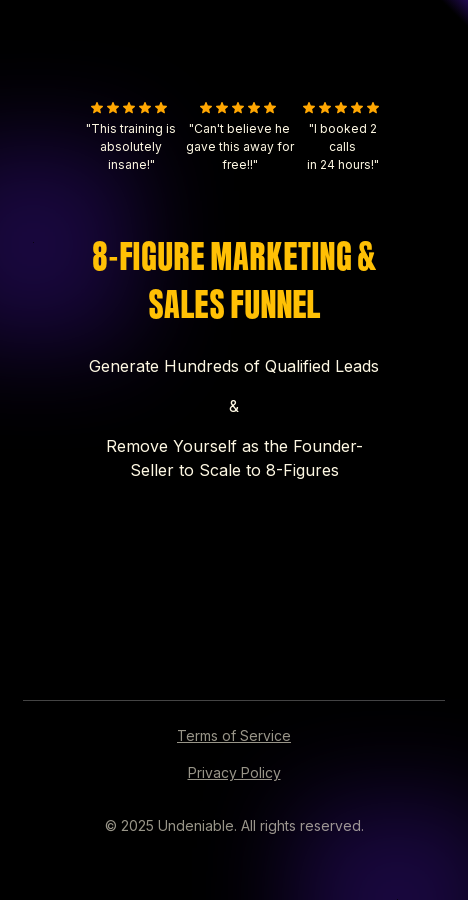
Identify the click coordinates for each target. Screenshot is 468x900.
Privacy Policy (234, 772)
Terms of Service (234, 735)
